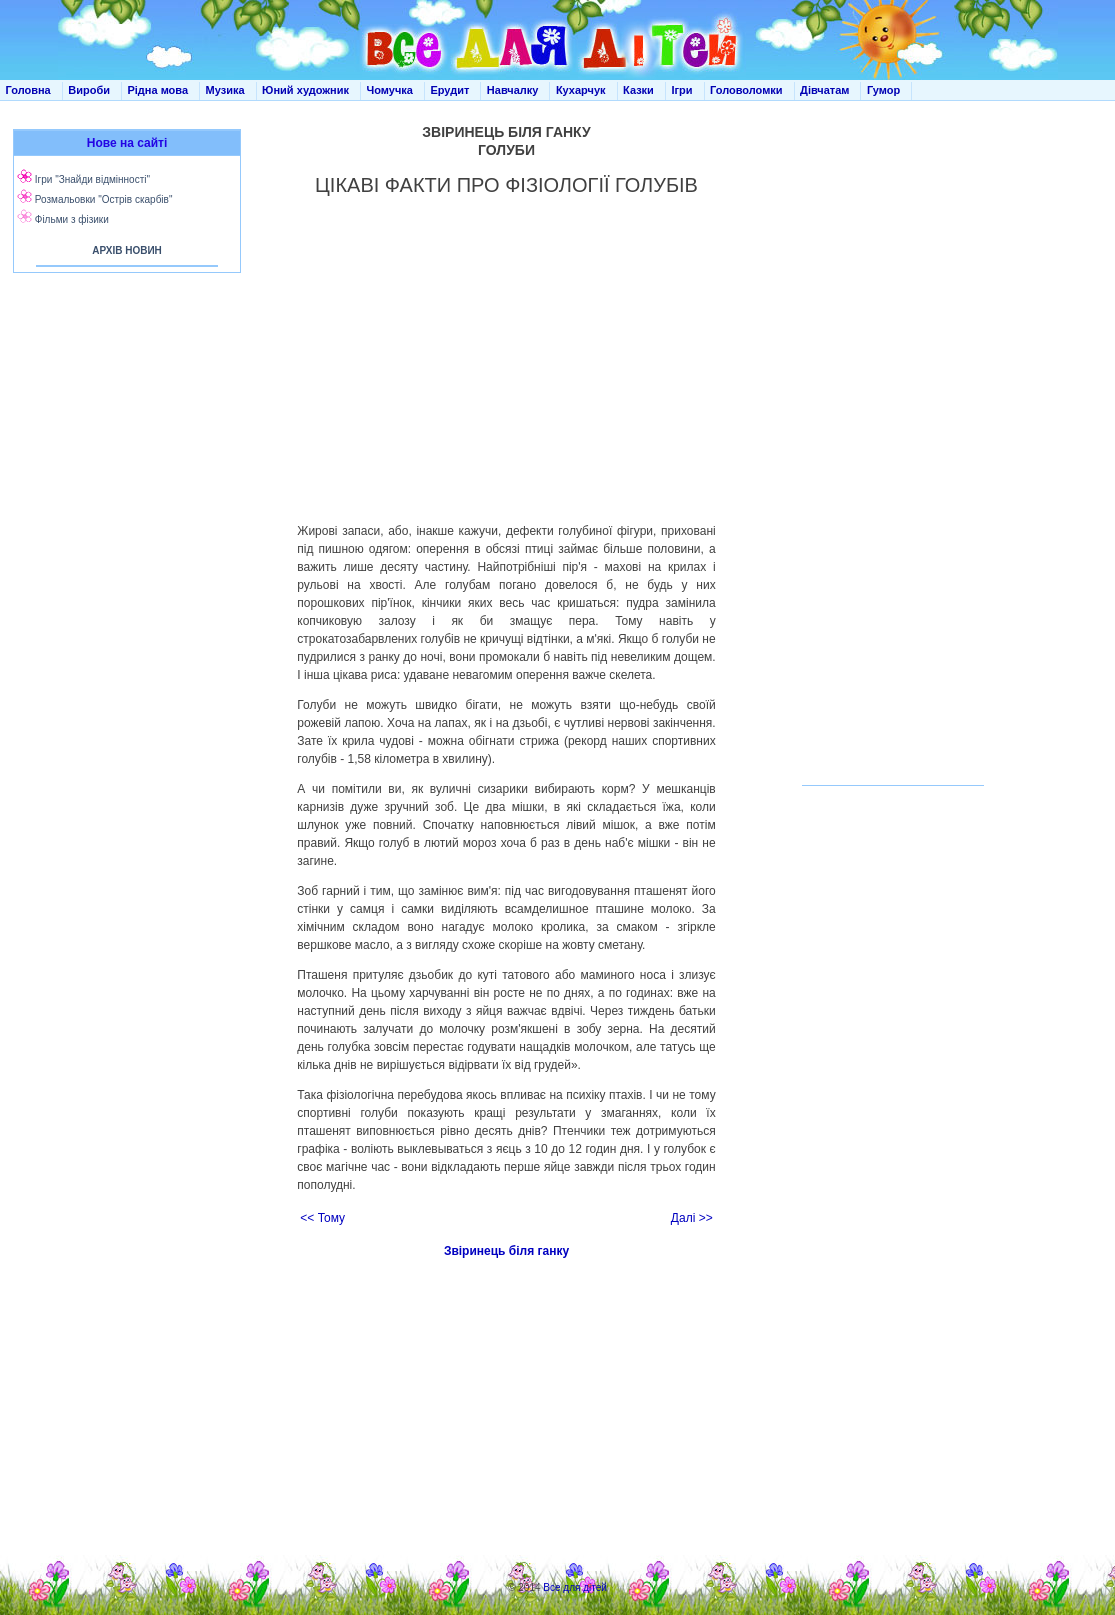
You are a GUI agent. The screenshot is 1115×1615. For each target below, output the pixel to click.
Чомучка (390, 90)
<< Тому (322, 1218)
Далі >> (692, 1218)
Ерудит (449, 90)
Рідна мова (157, 90)
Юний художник (305, 90)
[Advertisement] (123, 480)
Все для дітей (575, 1587)
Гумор (883, 90)
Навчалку (513, 90)
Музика (225, 90)
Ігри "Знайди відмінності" (92, 179)
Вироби (89, 90)
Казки (638, 90)
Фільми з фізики (72, 219)
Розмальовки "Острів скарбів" (104, 199)
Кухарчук (581, 90)
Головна (28, 90)
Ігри (681, 90)
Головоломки (746, 90)
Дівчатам (824, 90)
